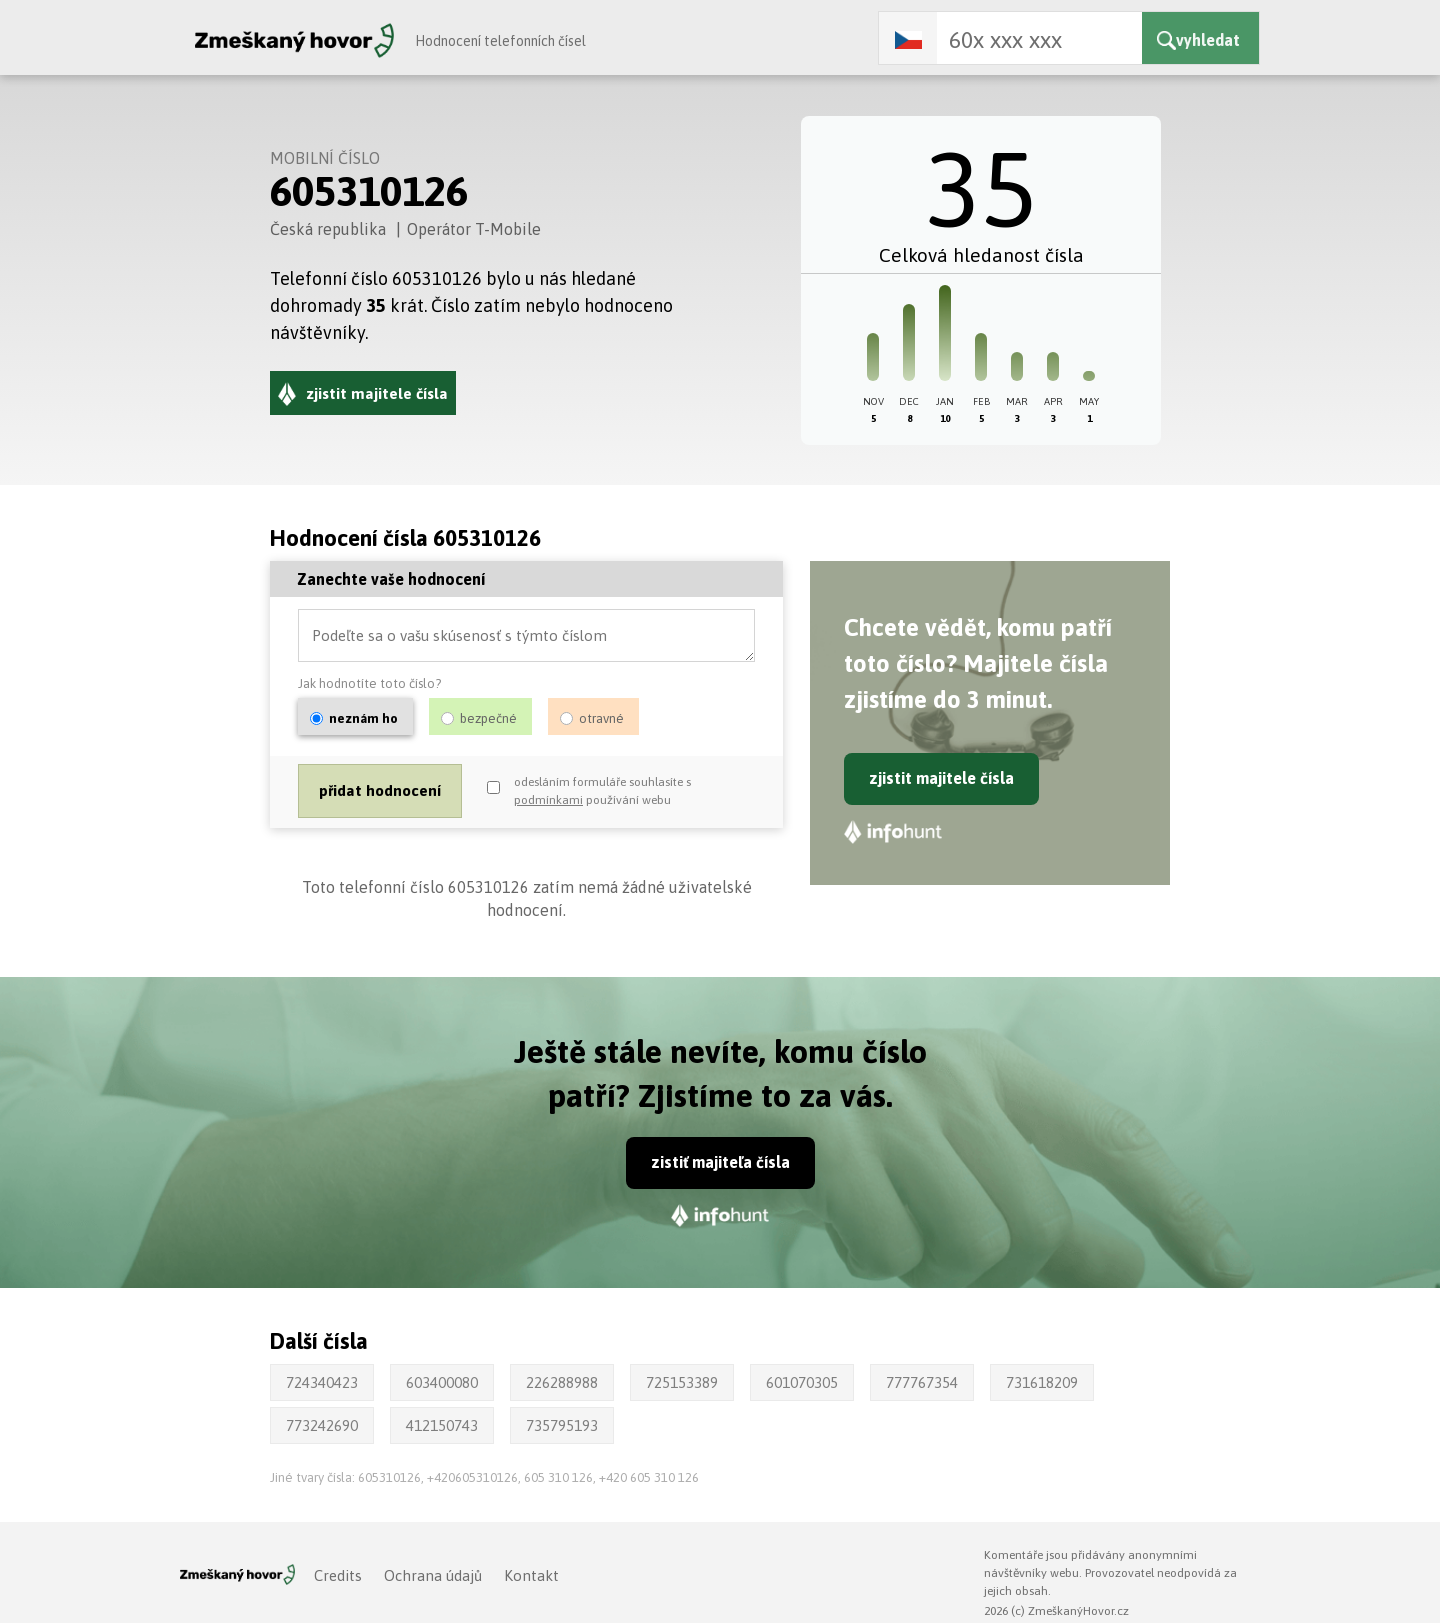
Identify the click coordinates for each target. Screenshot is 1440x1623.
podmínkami (548, 801)
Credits (338, 1575)
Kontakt (531, 1575)
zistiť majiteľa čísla (720, 1162)
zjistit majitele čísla (941, 778)
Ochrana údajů (433, 1575)
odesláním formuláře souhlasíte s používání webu (602, 792)
